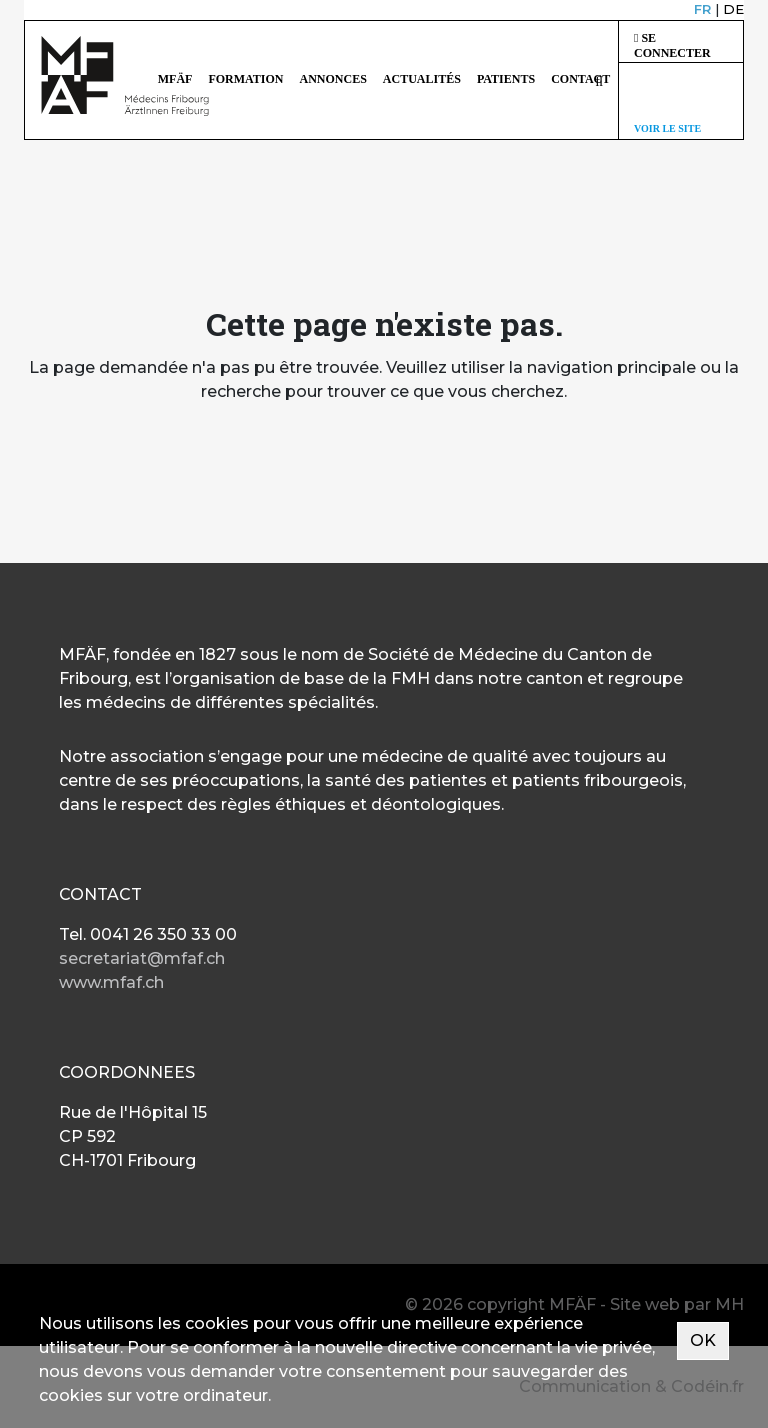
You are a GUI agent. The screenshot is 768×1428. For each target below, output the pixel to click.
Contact (580, 79)
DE (733, 9)
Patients (506, 79)
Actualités (422, 79)
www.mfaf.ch (111, 982)
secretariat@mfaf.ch (142, 958)
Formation (245, 79)
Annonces (333, 79)
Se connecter (672, 45)
